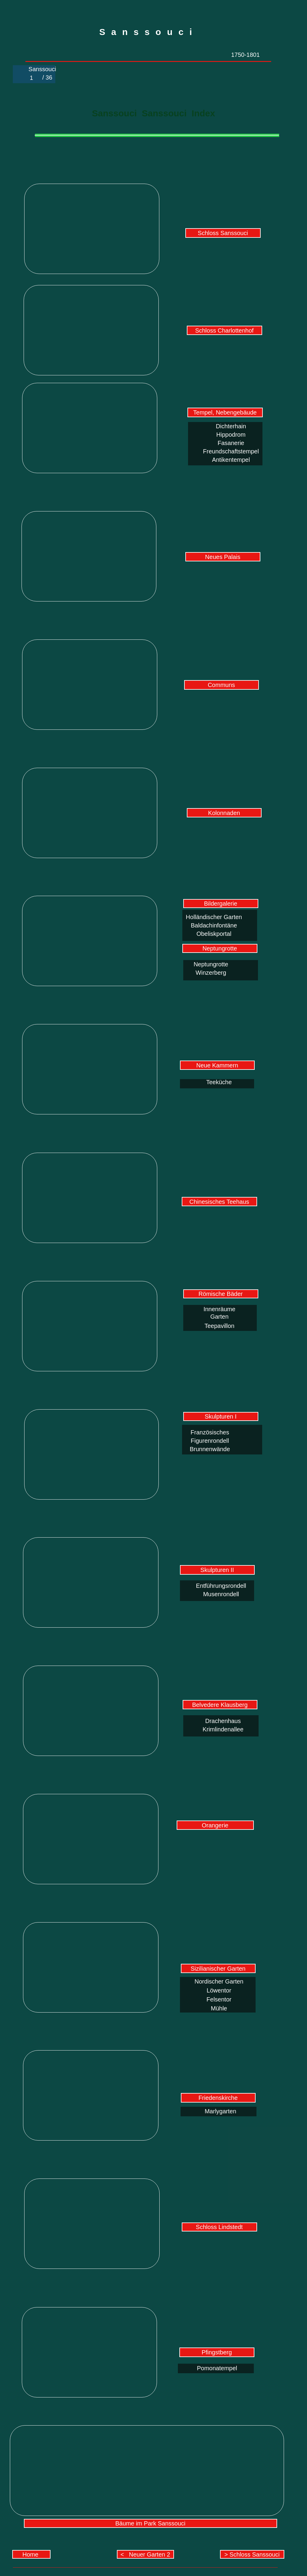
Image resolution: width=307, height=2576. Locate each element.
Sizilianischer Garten (218, 1968)
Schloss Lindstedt (219, 2227)
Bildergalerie (220, 903)
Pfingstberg (216, 2352)
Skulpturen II (217, 1570)
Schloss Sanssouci (223, 233)
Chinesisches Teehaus (219, 1201)
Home (31, 2554)
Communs (221, 685)
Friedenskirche (218, 2097)
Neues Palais (222, 557)
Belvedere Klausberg (220, 1704)
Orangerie (215, 1825)
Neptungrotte (219, 948)
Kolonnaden (224, 813)
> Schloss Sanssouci (251, 2554)
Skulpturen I (221, 1416)
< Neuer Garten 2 (145, 2554)
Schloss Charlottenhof (224, 330)
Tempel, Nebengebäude (224, 412)
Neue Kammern (217, 1065)
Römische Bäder (220, 1294)
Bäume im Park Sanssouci (150, 2523)
